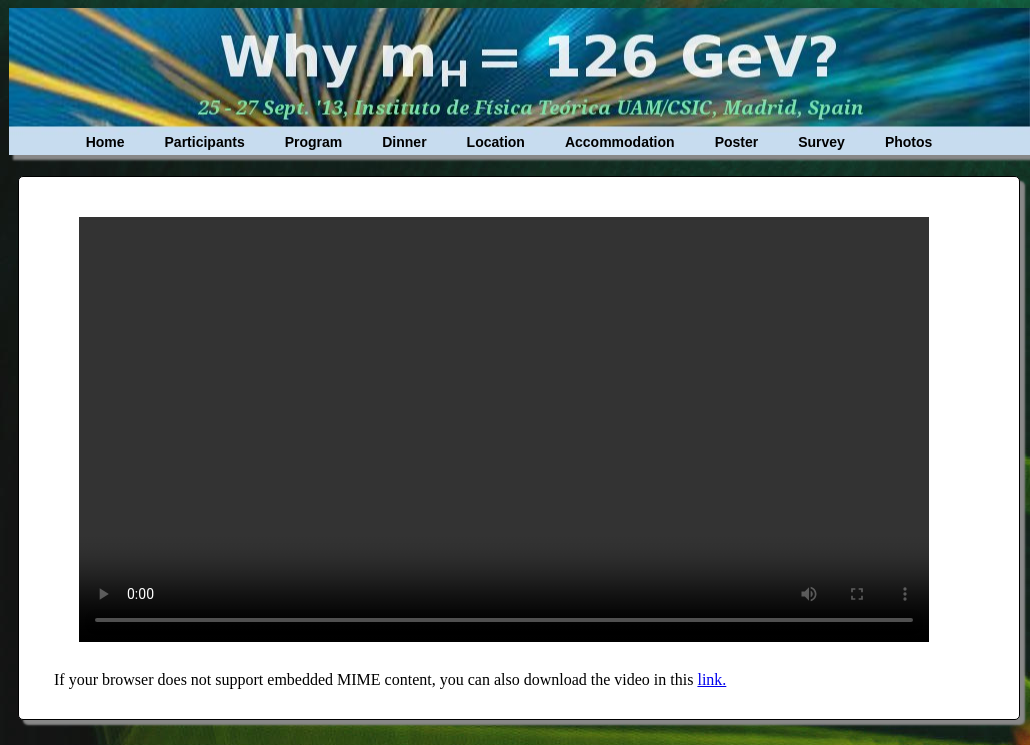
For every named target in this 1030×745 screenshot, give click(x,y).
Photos (908, 142)
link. (711, 679)
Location (496, 142)
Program (314, 142)
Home (105, 142)
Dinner (404, 142)
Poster (737, 142)
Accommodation (620, 142)
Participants (205, 142)
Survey (821, 142)
